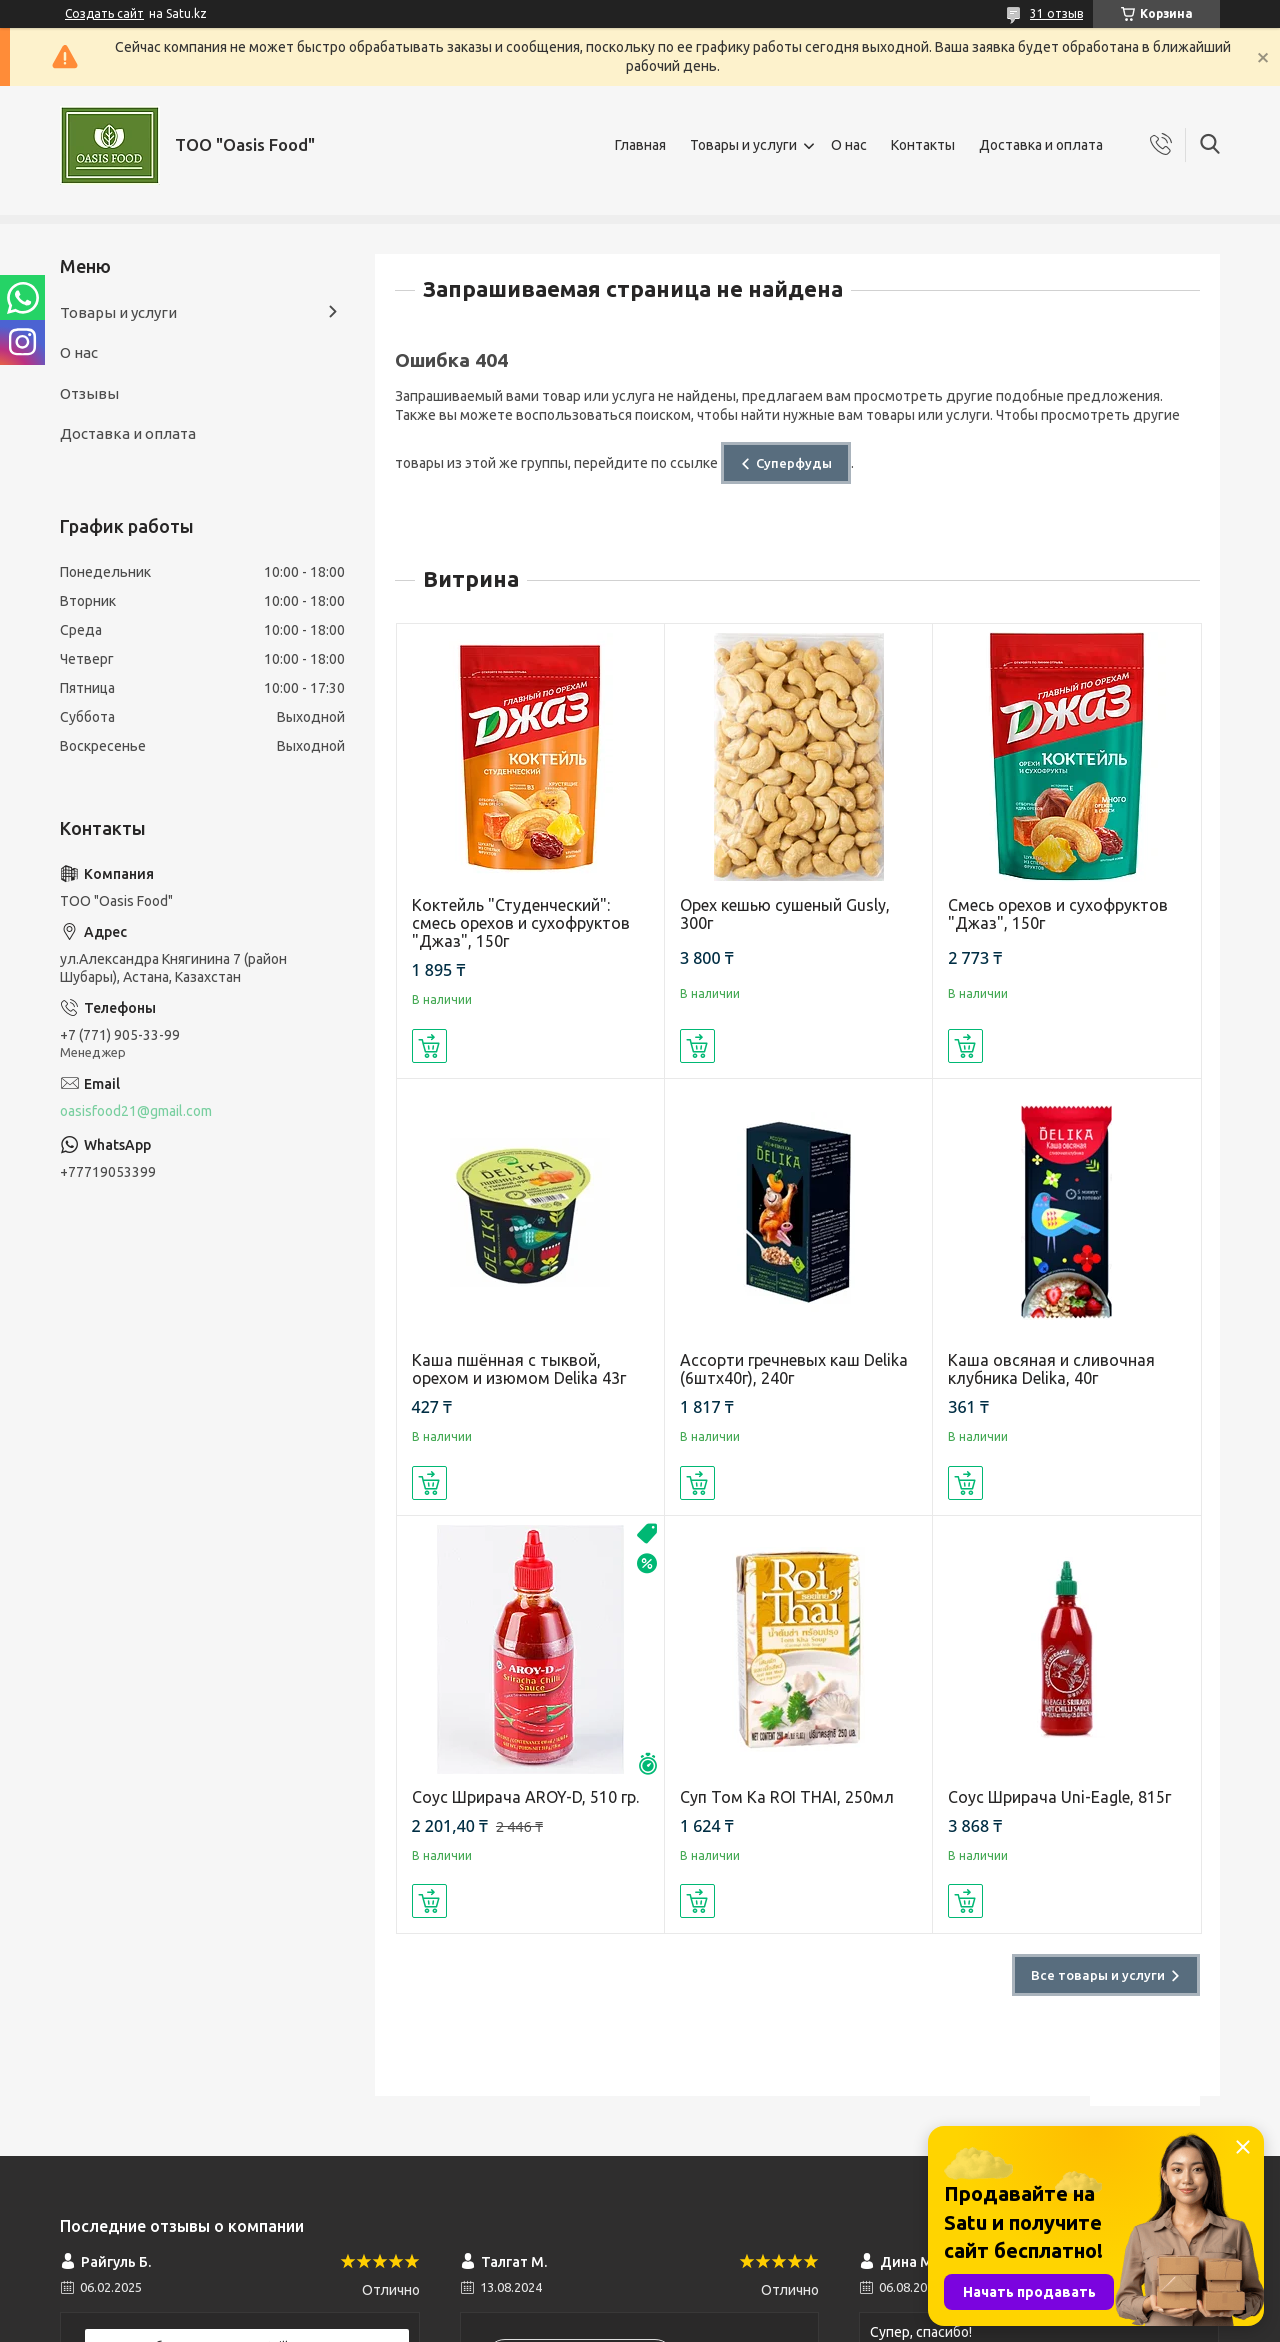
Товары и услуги (743, 145)
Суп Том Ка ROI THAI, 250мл (787, 1797)
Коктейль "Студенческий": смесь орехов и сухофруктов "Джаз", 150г (521, 923)
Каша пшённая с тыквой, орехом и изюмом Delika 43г (519, 1369)
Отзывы (89, 393)
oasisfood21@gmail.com (136, 1111)
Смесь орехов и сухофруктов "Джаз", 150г (1058, 914)
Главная (640, 145)
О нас (849, 145)
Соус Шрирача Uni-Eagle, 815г (1059, 1797)
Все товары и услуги (1098, 1975)
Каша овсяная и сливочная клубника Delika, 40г (1051, 1369)
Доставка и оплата (1041, 145)
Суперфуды (794, 463)
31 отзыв (1056, 13)
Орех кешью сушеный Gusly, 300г (785, 914)
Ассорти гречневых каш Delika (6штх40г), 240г (794, 1369)
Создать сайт (104, 13)
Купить (429, 1046)
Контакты (923, 145)
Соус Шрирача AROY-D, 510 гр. (525, 1797)
